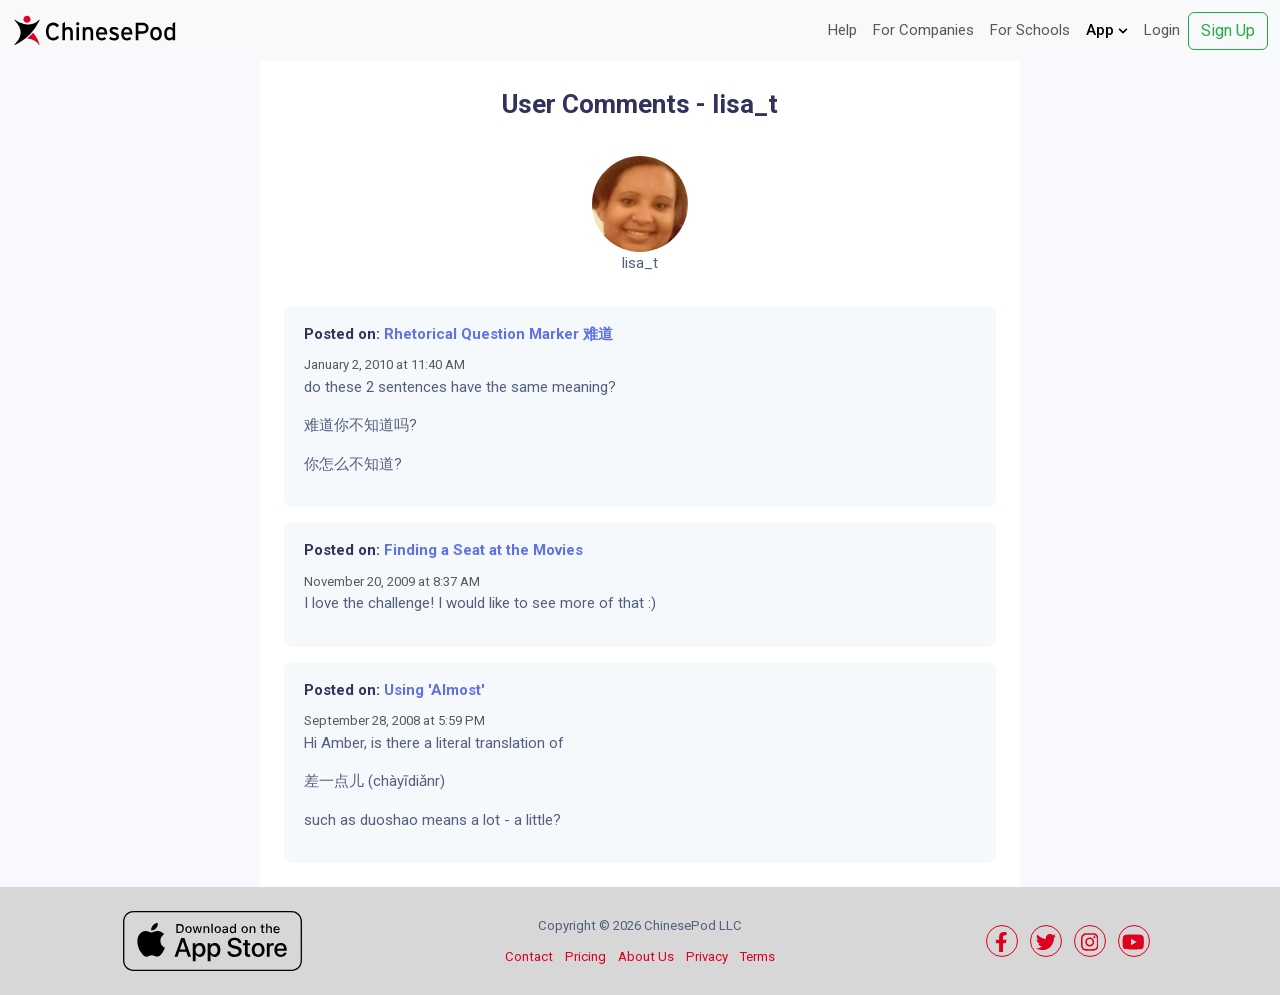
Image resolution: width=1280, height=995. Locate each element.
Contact (529, 956)
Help (842, 30)
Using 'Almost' (434, 690)
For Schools (1030, 30)
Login (1162, 30)
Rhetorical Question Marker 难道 (498, 334)
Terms (757, 956)
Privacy (707, 956)
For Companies (923, 30)
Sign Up (1228, 30)
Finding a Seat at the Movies (483, 550)
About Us (646, 956)
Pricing (585, 956)
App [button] (1107, 30)
